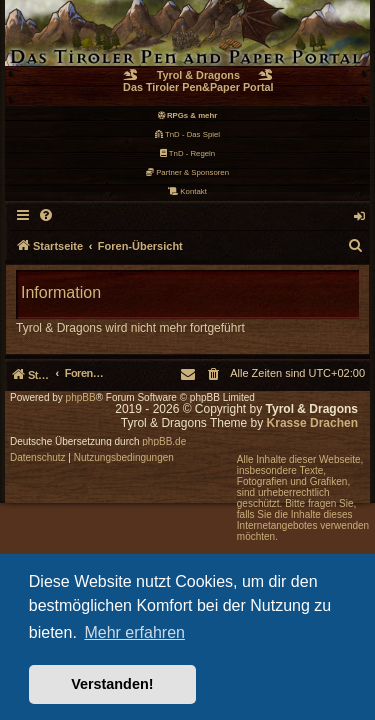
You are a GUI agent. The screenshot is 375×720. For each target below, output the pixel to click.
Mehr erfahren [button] (134, 632)
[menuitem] (47, 216)
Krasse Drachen (312, 423)
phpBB (81, 398)
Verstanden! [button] (112, 684)
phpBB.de (164, 442)
